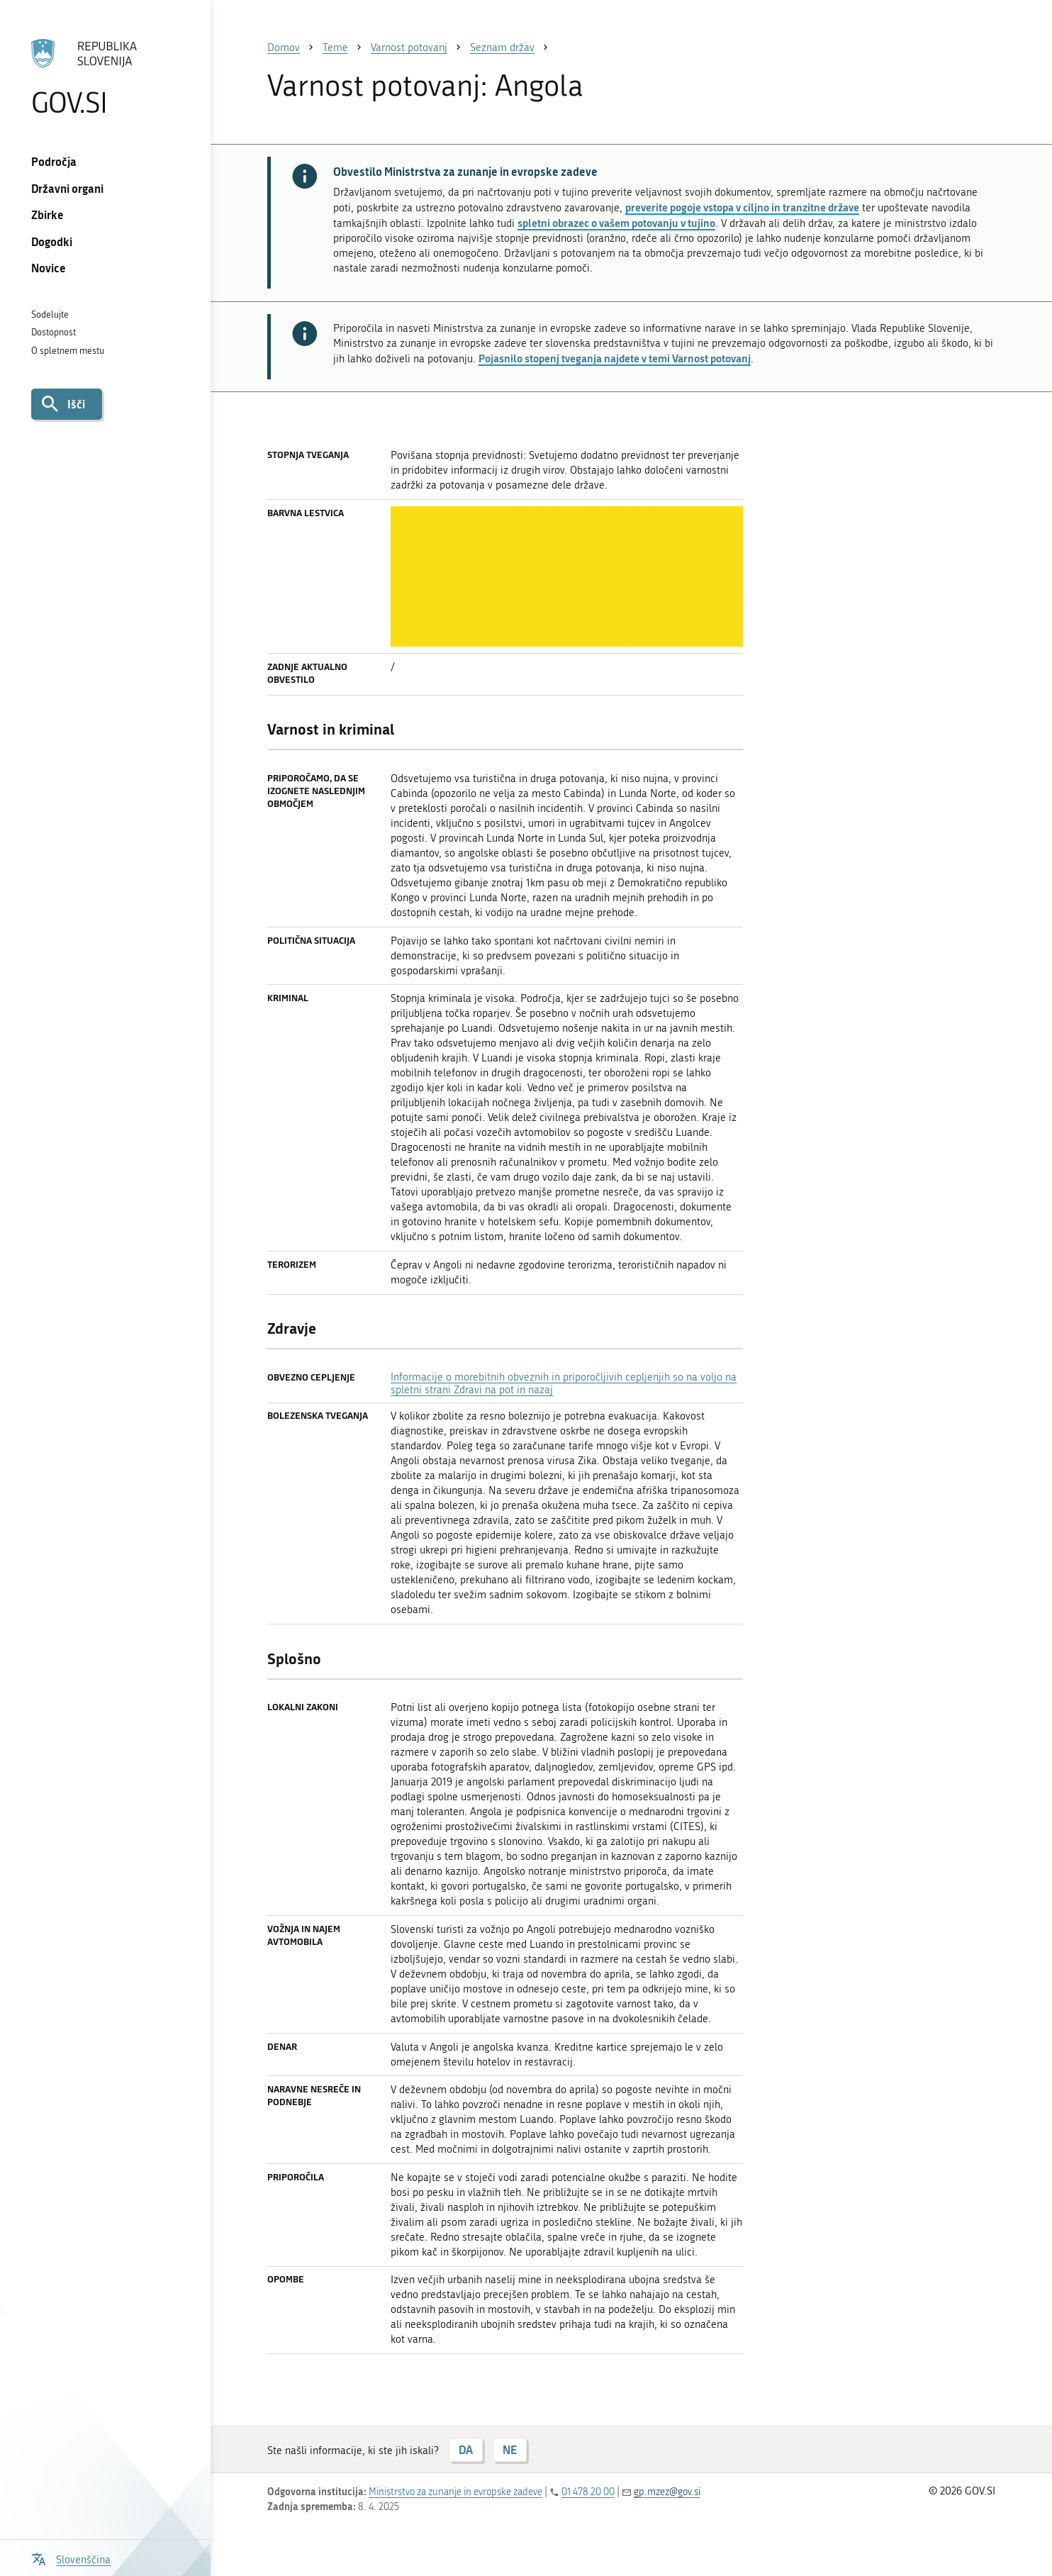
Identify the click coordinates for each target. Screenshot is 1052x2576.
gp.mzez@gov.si (667, 2492)
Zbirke (47, 214)
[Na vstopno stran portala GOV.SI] (105, 77)
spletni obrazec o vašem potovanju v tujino (616, 222)
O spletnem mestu (67, 350)
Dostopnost (53, 332)
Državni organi (67, 188)
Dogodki (51, 241)
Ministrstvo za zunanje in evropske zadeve (455, 2492)
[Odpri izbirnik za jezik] (71, 2558)
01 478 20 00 (588, 2492)
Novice (48, 268)
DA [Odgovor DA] (466, 2449)
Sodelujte (50, 314)
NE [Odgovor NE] (510, 2449)
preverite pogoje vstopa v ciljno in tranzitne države (742, 207)
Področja (54, 161)
